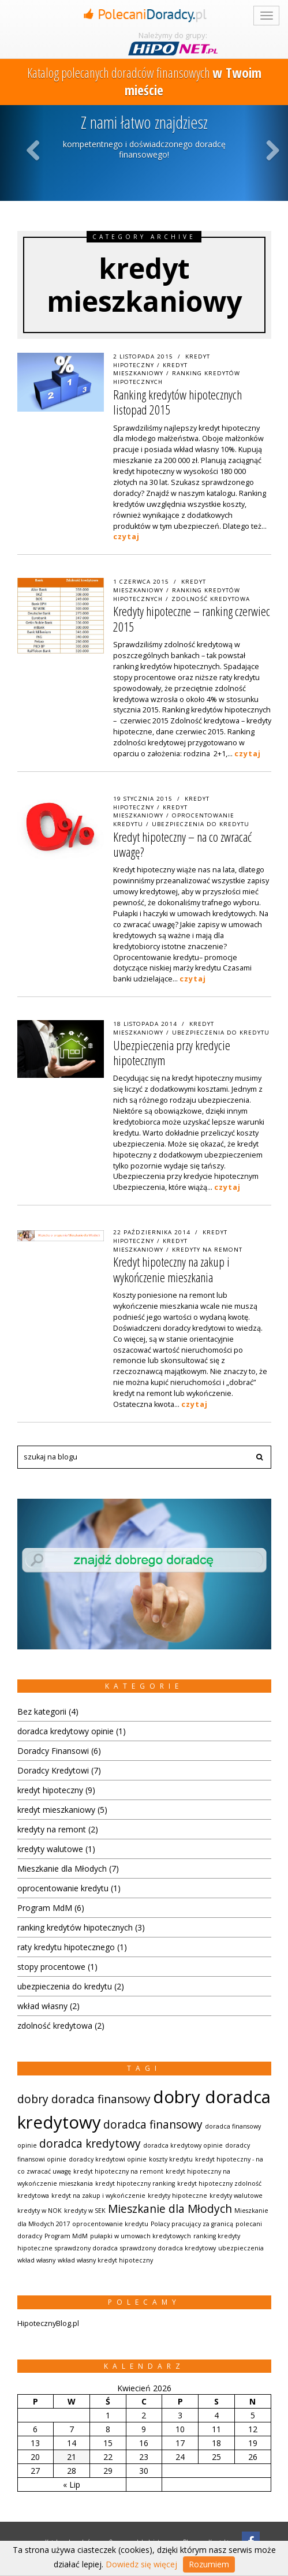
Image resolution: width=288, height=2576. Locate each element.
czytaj (126, 537)
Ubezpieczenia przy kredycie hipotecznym (171, 1052)
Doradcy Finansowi (53, 1750)
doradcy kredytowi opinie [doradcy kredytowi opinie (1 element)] (108, 2159)
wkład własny (42, 2005)
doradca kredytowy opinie (65, 1731)
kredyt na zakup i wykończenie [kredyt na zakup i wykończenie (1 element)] (98, 2196)
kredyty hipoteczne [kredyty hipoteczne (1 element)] (177, 2196)
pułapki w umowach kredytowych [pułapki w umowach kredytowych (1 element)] (140, 2236)
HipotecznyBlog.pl (48, 2323)
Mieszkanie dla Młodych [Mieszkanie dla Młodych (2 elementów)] (170, 2208)
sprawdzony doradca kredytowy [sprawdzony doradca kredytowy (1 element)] (168, 2248)
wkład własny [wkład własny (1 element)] (36, 2260)
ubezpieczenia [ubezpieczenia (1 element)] (241, 2248)
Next (273, 150)
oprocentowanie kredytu (63, 1888)
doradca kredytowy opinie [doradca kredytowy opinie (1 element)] (183, 2145)
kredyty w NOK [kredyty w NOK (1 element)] (39, 2211)
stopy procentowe (51, 1966)
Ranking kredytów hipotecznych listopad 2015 (177, 402)
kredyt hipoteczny (50, 1789)
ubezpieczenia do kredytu (200, 824)
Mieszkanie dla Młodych (62, 1868)
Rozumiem (209, 2564)
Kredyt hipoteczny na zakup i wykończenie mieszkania (171, 1269)
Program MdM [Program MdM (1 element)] (66, 2236)
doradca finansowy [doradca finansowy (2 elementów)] (153, 2124)
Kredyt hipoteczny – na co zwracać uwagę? (182, 844)
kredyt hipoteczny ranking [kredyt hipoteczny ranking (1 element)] (135, 2183)
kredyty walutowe (50, 1848)
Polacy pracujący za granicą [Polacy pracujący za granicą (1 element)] (192, 2224)
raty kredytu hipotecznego (66, 1947)
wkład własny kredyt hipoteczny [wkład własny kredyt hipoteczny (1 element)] (105, 2260)
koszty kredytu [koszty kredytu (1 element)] (171, 2159)
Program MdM (44, 1907)
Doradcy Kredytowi (53, 1770)
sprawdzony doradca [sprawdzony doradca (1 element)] (86, 2248)
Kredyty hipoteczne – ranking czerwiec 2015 (191, 618)
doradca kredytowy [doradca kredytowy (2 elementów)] (90, 2143)
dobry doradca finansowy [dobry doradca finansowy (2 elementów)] (84, 2099)
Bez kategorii (41, 1711)
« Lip (71, 2484)
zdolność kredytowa (210, 599)
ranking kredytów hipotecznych (75, 1927)
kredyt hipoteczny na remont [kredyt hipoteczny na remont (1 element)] (118, 2171)
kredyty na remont (207, 1249)
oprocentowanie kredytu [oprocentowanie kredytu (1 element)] (110, 2224)
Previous (34, 150)
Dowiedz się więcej (141, 2564)
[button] (259, 1457)
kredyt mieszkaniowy (150, 369)
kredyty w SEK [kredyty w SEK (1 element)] (85, 2211)
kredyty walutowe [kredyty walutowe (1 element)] (236, 2196)
